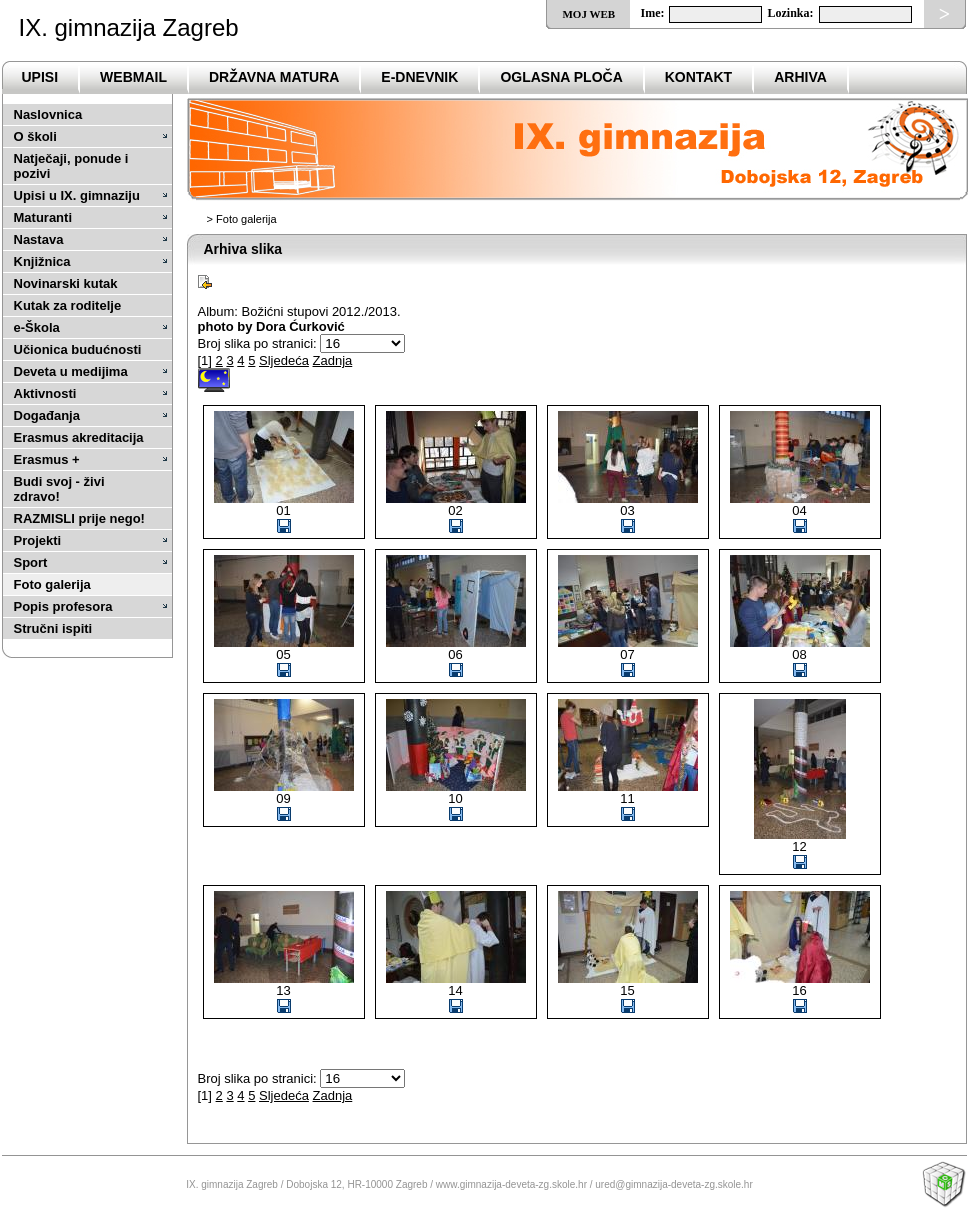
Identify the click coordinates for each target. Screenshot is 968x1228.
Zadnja (333, 360)
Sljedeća (284, 360)
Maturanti (43, 217)
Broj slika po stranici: (257, 343)
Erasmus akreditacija (79, 437)
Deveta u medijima (71, 371)
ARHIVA (800, 77)
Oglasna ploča (561, 77)
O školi (35, 136)
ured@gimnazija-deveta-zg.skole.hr (673, 1184)
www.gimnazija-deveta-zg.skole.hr (511, 1184)
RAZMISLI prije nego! (79, 518)
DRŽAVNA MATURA (274, 77)
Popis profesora (63, 606)
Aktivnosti (45, 393)
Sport (31, 562)
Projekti (38, 540)
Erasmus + (47, 459)
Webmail (133, 77)
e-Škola (37, 327)
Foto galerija (52, 584)
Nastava (39, 239)
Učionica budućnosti (78, 349)
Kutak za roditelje (68, 305)
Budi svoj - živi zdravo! (59, 489)
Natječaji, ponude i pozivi (71, 166)
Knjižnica (42, 261)
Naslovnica (48, 114)
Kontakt (698, 77)
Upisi (40, 77)
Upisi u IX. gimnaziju (77, 195)
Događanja (47, 415)
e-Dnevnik (419, 77)
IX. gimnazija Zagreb (129, 27)
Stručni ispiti (53, 628)
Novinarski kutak (66, 283)
